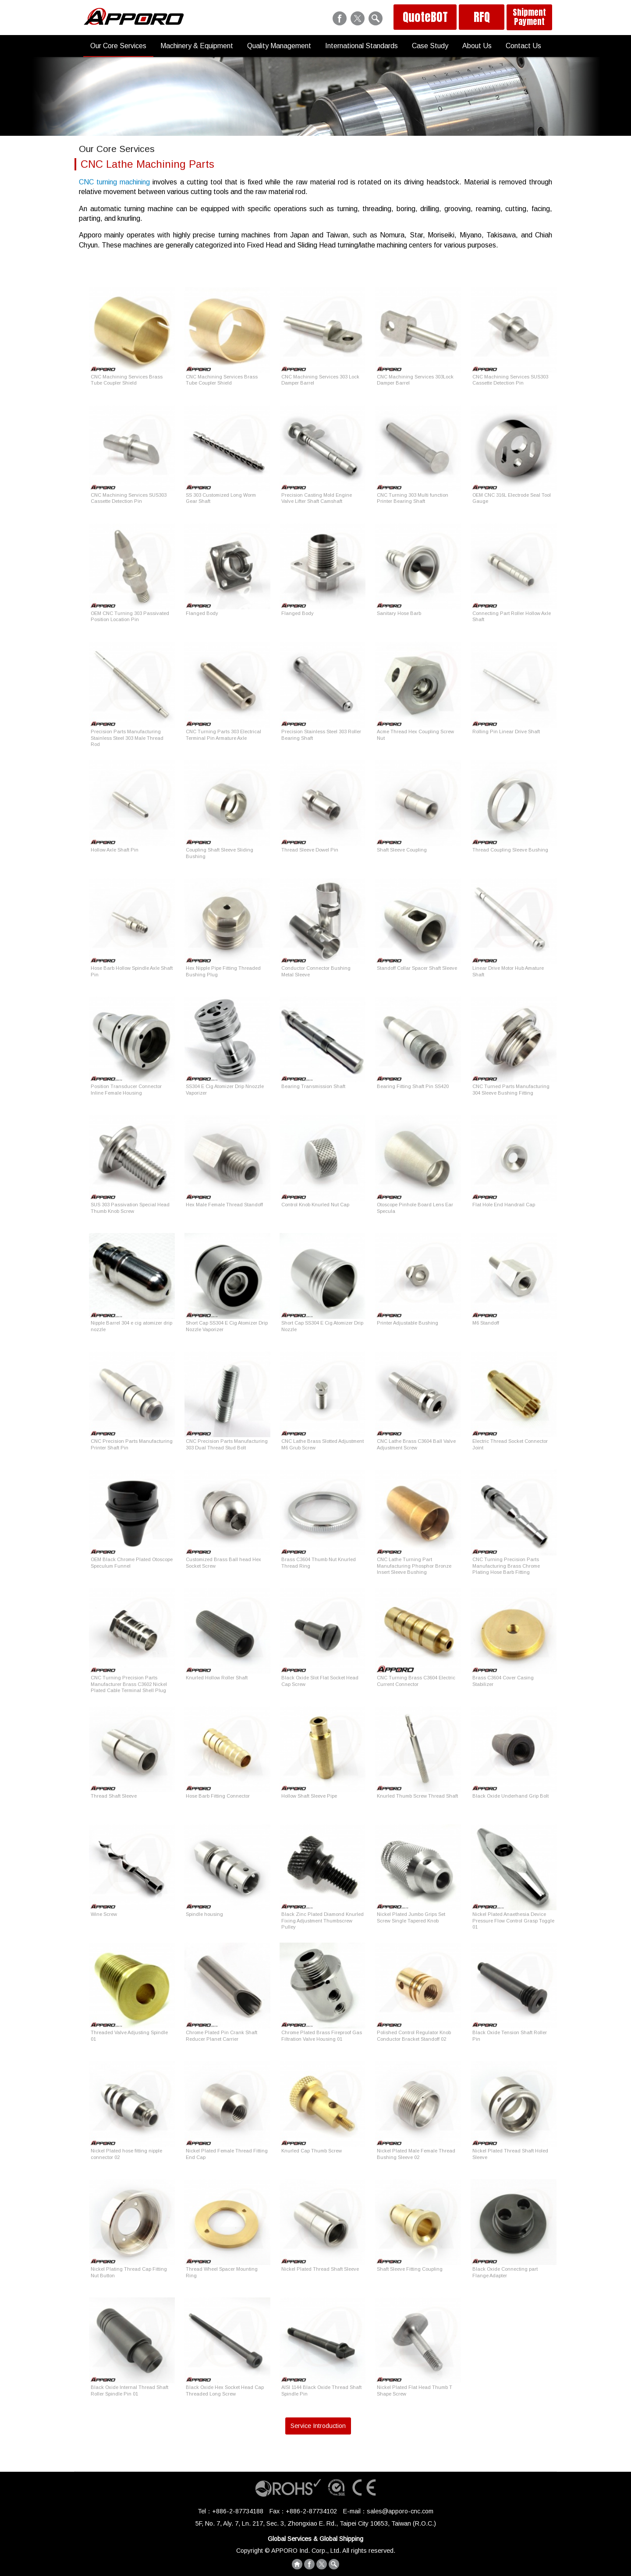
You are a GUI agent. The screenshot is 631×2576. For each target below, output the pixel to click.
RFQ (482, 17)
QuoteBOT (425, 17)
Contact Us (523, 45)
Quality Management (279, 45)
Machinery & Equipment (196, 45)
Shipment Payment (529, 17)
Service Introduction (318, 2425)
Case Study (430, 45)
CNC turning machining (114, 182)
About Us (477, 45)
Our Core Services (118, 45)
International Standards (361, 45)
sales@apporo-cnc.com (400, 2511)
